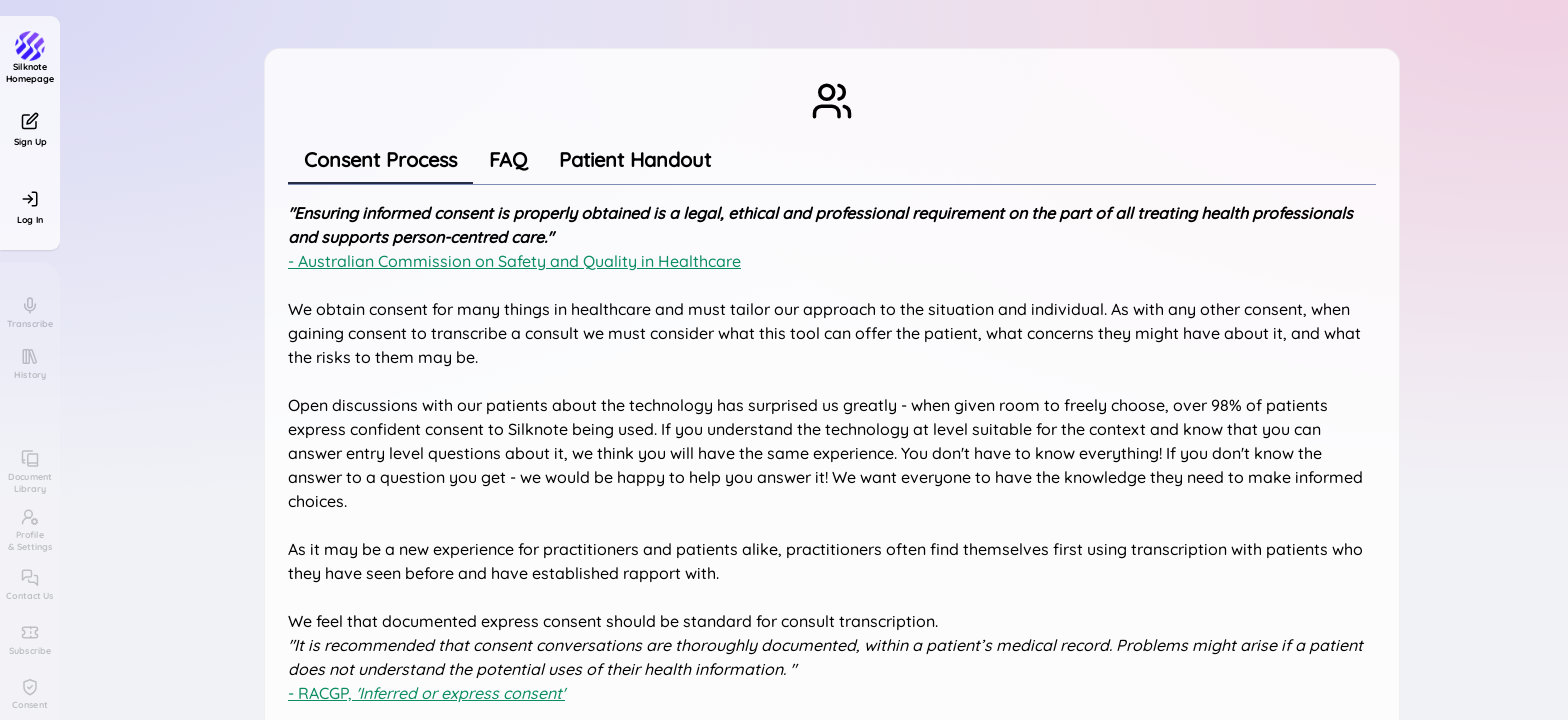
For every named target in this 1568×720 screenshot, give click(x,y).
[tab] (380, 160)
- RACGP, (426, 693)
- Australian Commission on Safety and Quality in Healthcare (514, 261)
